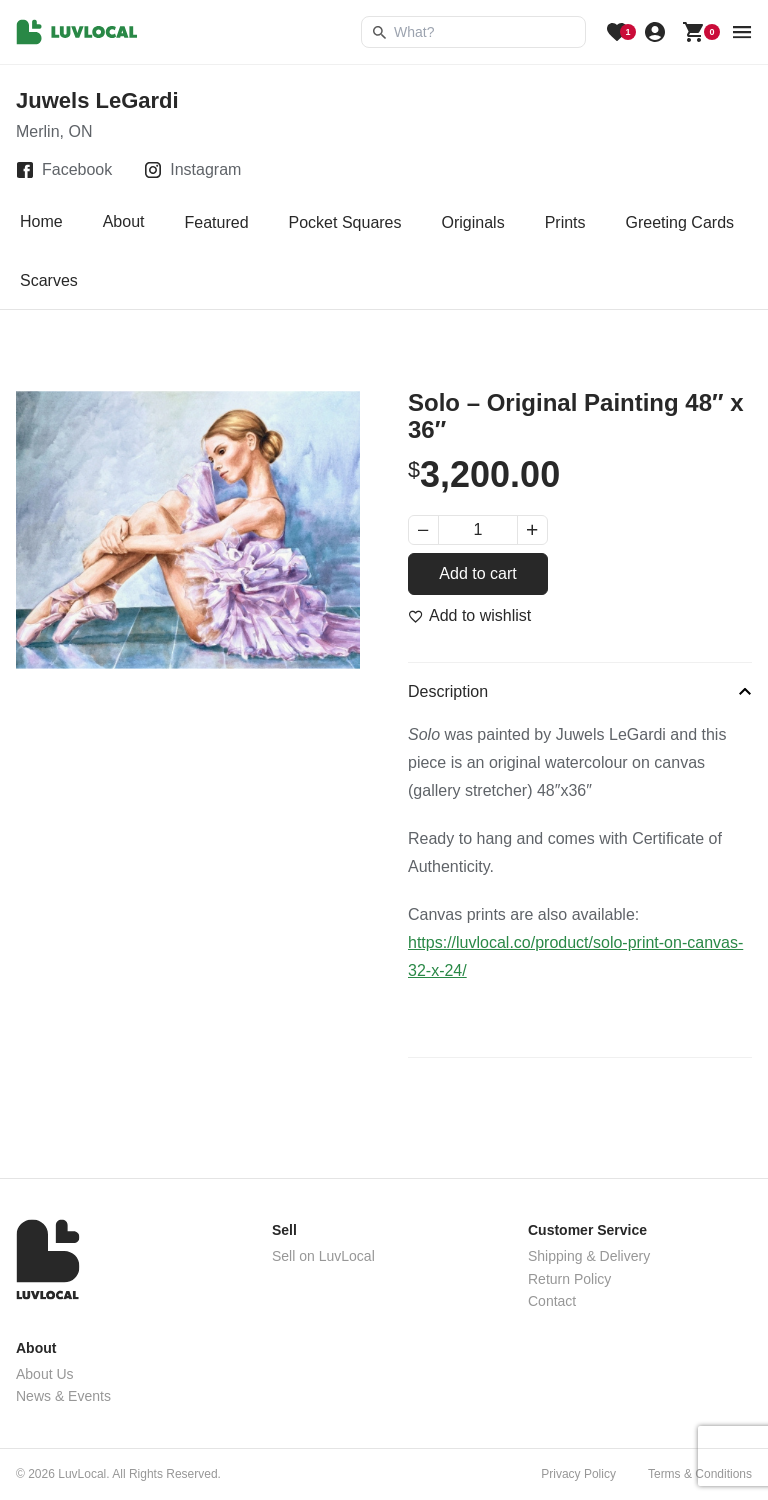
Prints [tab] (565, 222)
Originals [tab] (473, 222)
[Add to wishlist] (469, 616)
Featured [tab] (217, 222)
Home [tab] (41, 222)
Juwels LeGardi (97, 100)
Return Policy (569, 1279)
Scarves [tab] (49, 280)
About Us (45, 1374)
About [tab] (124, 222)
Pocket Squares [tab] (345, 222)
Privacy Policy (578, 1474)
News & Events (63, 1396)
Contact (552, 1301)
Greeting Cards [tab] (680, 222)
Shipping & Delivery (589, 1256)
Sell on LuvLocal (323, 1256)
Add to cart (477, 573)
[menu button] (742, 32)
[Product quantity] (478, 530)
